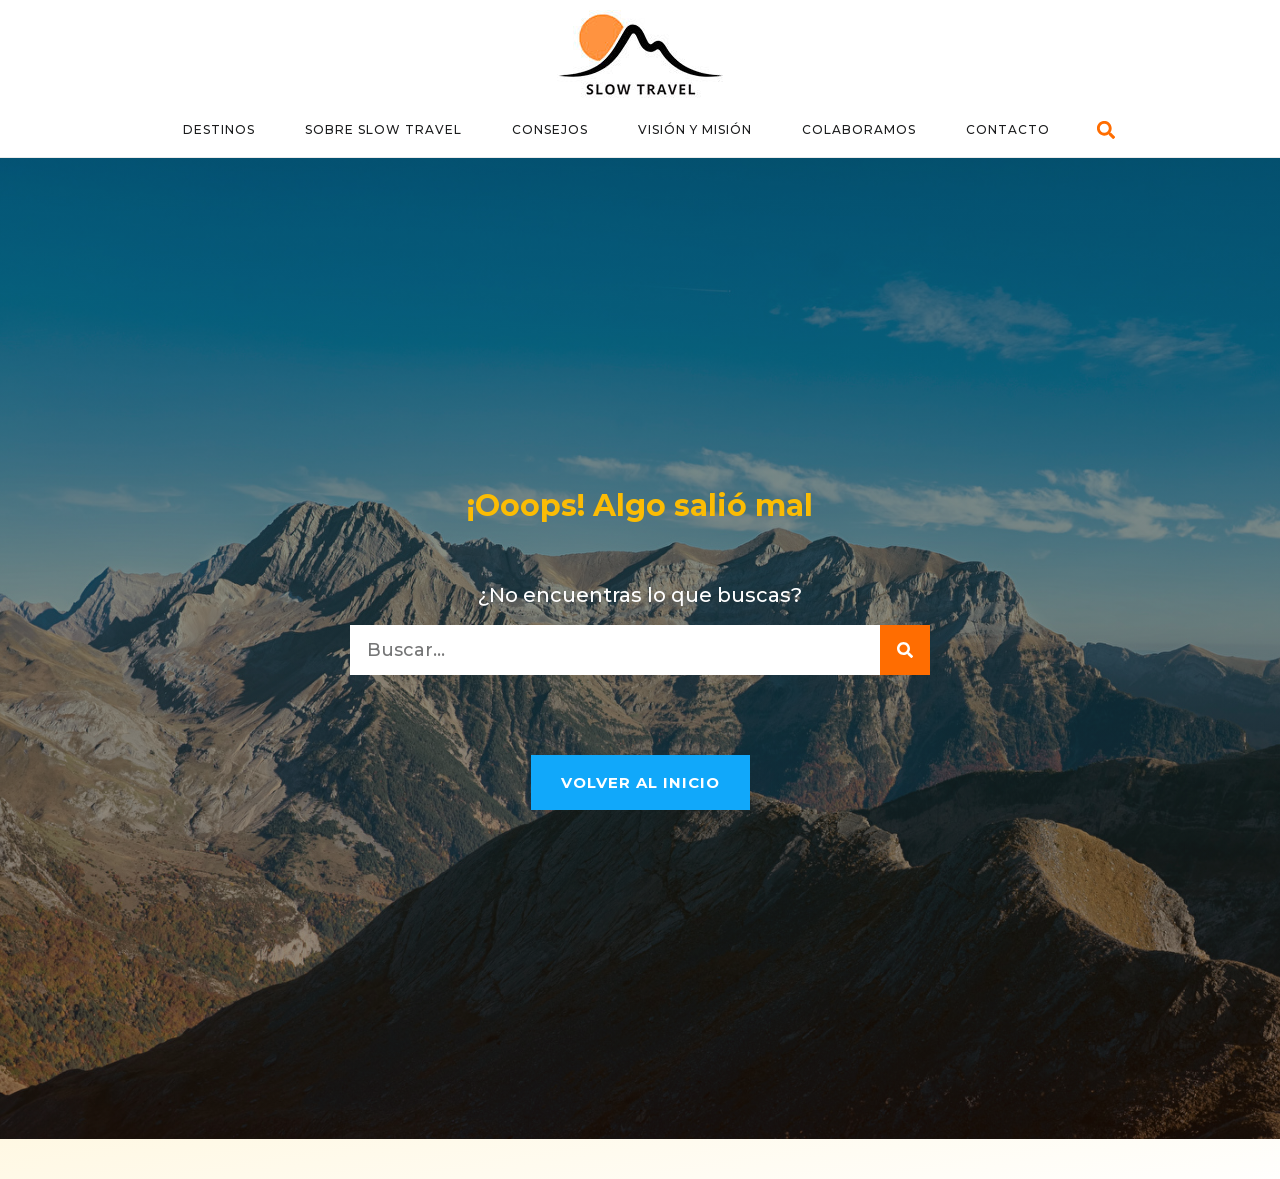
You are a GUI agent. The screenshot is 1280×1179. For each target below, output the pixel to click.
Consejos (550, 129)
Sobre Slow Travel (383, 129)
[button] (1106, 130)
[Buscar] (905, 650)
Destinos (219, 129)
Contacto (1008, 129)
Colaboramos (859, 129)
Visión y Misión (695, 129)
